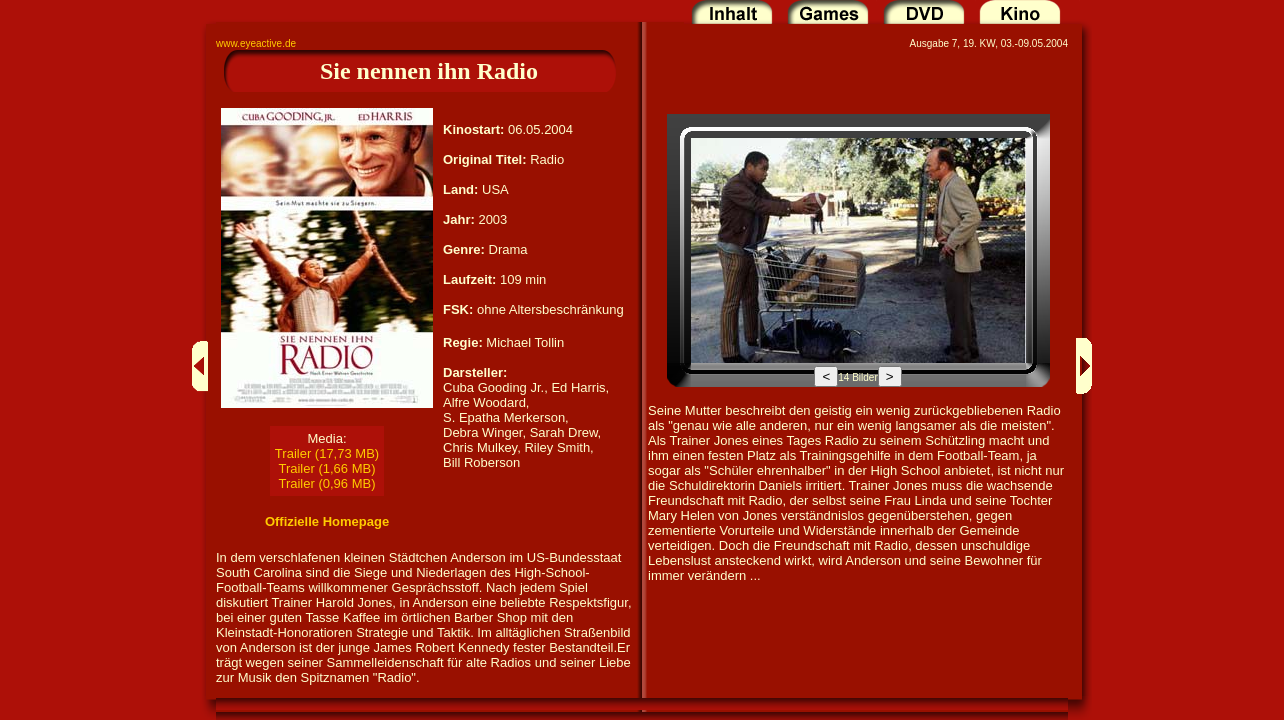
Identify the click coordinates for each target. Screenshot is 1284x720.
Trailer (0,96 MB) (326, 483)
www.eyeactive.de (256, 43)
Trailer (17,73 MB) (327, 453)
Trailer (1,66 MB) (326, 468)
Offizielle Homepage (327, 521)
